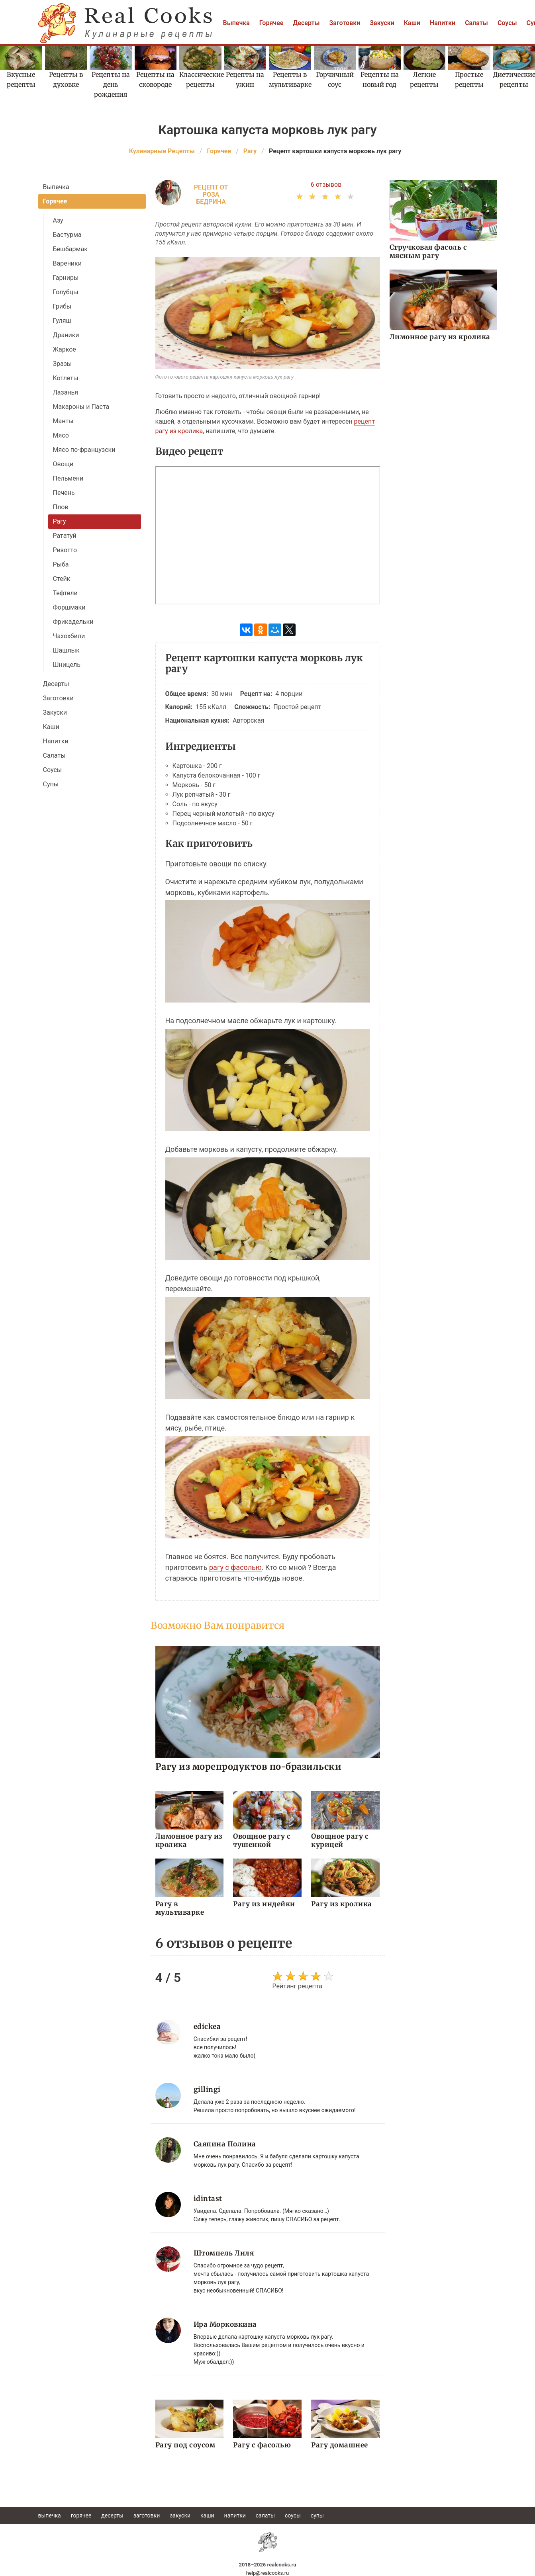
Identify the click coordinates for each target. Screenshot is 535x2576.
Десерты (306, 23)
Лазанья (65, 392)
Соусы (507, 23)
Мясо (61, 435)
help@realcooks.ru (267, 2573)
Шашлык (66, 650)
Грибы (62, 306)
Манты (63, 421)
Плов (61, 507)
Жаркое (64, 349)
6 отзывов (326, 184)
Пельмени (68, 478)
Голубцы (65, 292)
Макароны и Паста (81, 406)
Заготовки (345, 23)
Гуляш (62, 320)
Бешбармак (70, 249)
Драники (66, 335)
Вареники (67, 263)
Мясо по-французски (84, 449)
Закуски (382, 23)
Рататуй (64, 535)
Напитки (442, 23)
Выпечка (236, 23)
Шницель (66, 664)
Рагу (59, 521)
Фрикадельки (73, 621)
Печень (64, 492)
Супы (51, 784)
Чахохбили (69, 636)
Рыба (61, 564)
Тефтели (65, 593)
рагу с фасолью (235, 1567)
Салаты (476, 23)
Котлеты (65, 378)
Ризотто (65, 550)
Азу (58, 220)
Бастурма (67, 234)
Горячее (271, 23)
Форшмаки (69, 607)
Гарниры (66, 277)
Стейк (62, 578)
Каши (412, 23)
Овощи (63, 464)
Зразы (62, 363)
